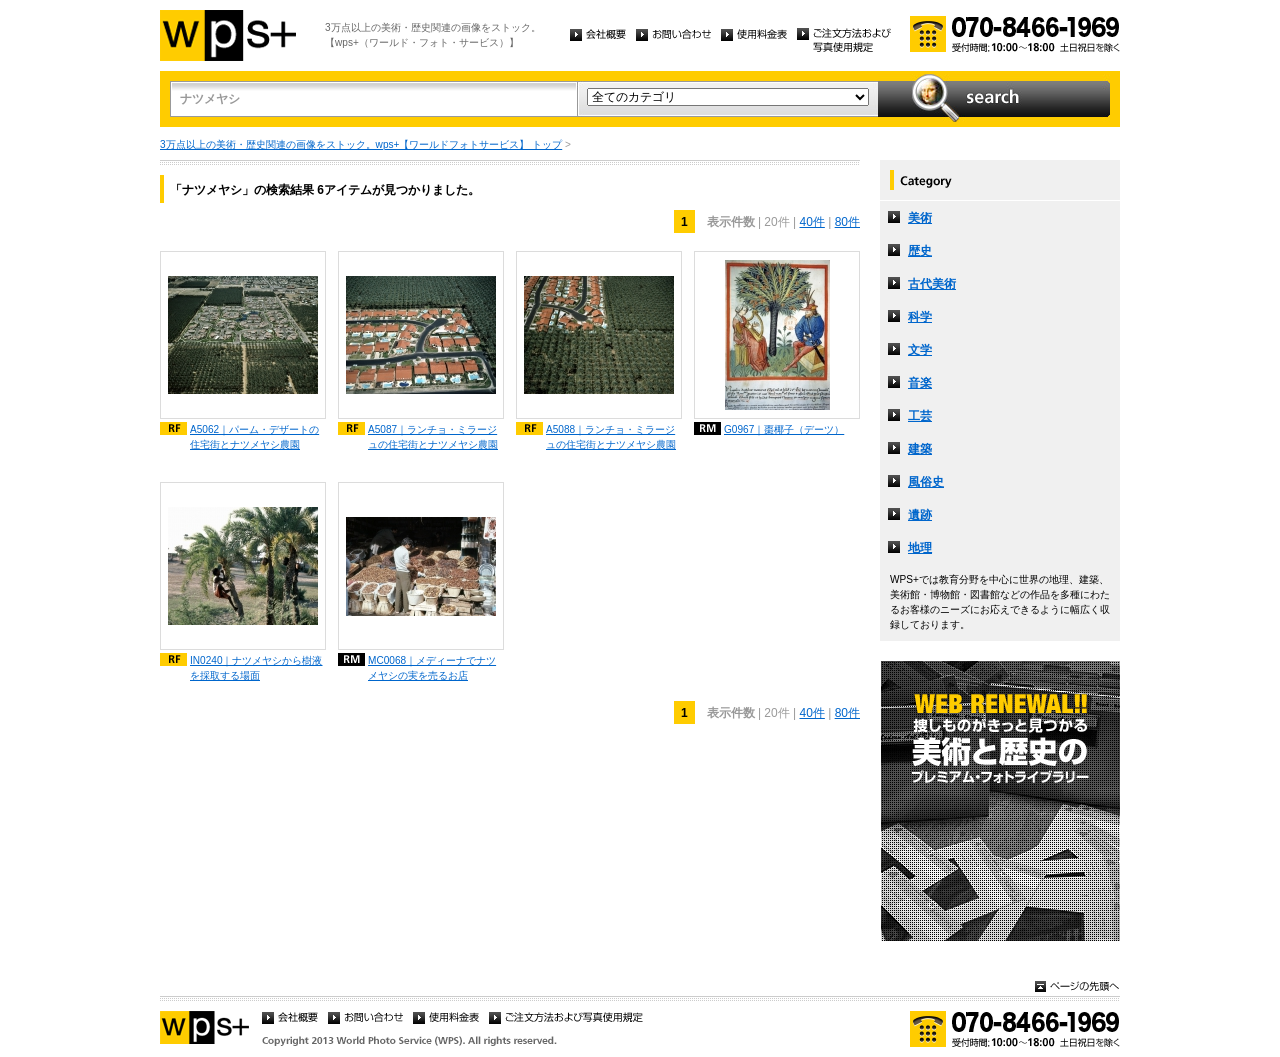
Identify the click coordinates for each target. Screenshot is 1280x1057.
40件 (811, 222)
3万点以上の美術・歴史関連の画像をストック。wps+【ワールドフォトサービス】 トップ (361, 144)
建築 (920, 449)
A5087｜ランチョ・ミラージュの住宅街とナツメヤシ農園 (433, 437)
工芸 (920, 416)
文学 (920, 350)
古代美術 (932, 284)
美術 (920, 218)
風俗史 (926, 482)
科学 (920, 317)
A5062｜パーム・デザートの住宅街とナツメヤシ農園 (254, 437)
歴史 (920, 251)
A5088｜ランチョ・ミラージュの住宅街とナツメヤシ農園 (611, 437)
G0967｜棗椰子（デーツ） (784, 429)
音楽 (920, 383)
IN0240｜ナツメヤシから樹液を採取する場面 (256, 668)
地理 (920, 548)
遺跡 (920, 515)
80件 (847, 222)
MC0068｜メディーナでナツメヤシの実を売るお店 (432, 668)
